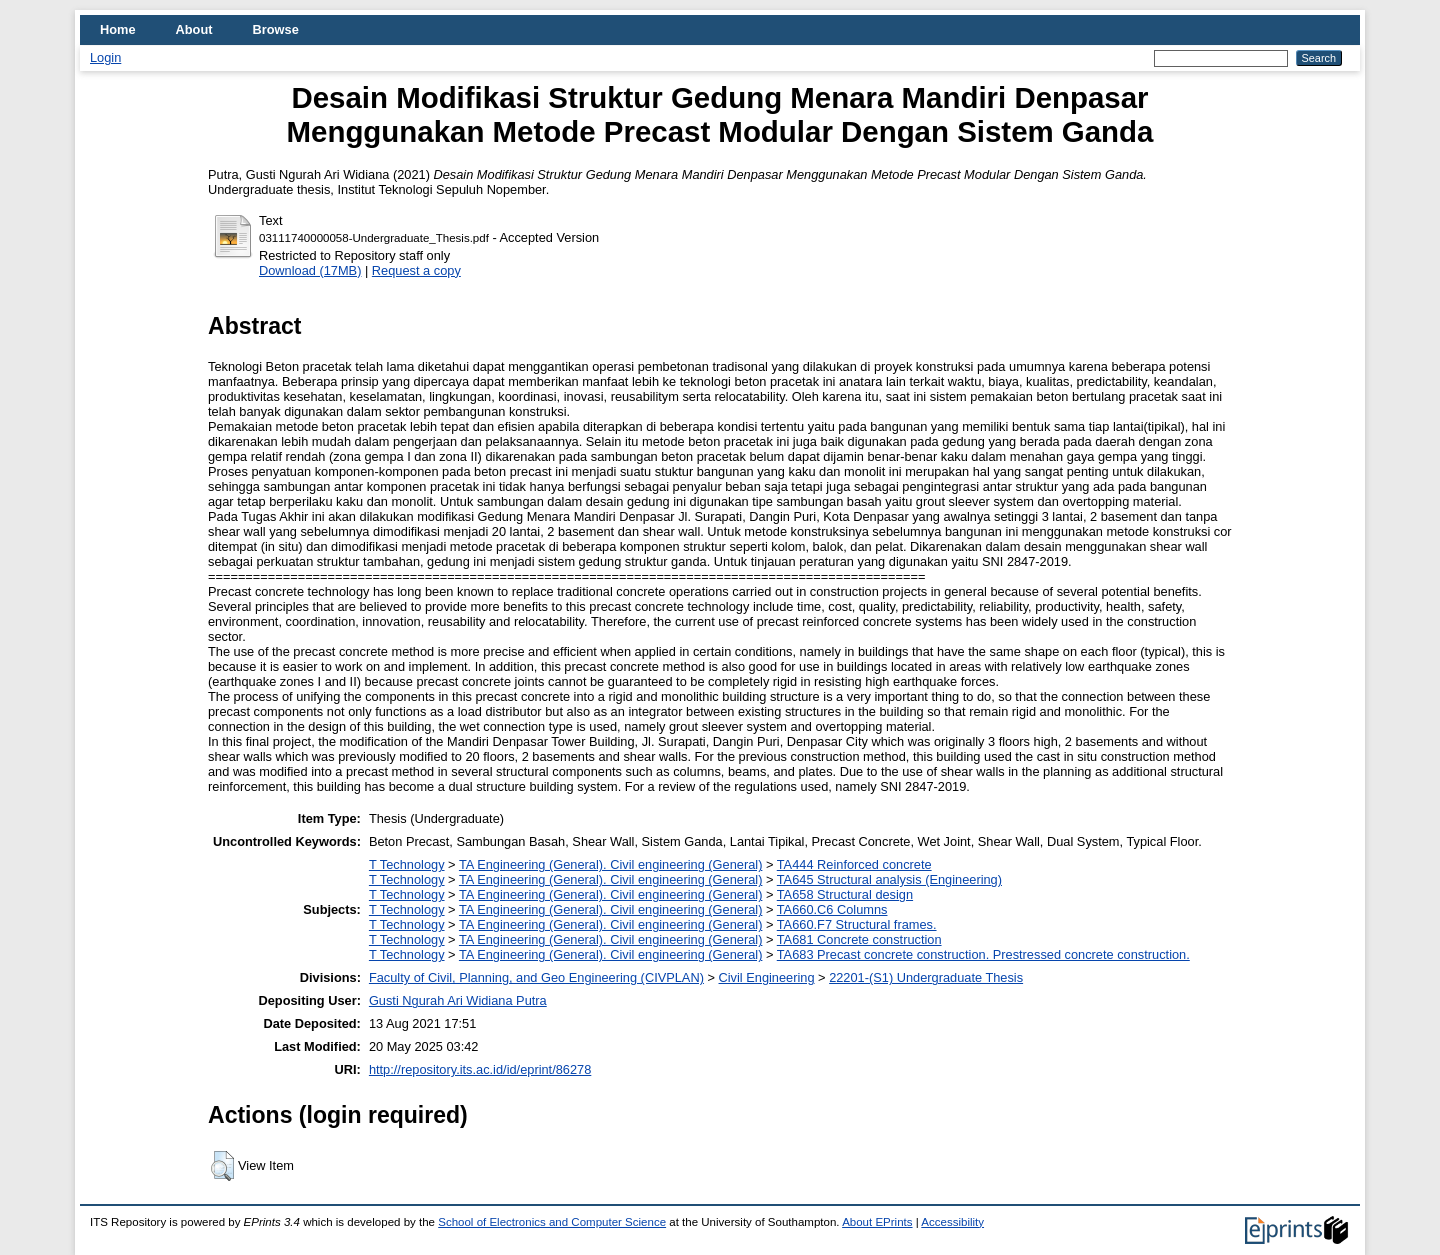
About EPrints (877, 1222)
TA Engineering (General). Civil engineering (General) (610, 864)
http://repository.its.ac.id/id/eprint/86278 (480, 1069)
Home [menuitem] (118, 29)
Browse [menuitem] (276, 29)
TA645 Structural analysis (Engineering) (889, 879)
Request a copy (416, 270)
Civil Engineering (767, 977)
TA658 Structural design (845, 894)
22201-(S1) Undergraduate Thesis (926, 977)
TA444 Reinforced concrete (854, 864)
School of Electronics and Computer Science (552, 1222)
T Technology (407, 864)
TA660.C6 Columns (832, 909)
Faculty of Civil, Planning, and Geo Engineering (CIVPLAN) (536, 977)
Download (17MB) (310, 270)
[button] (222, 1166)
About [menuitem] (194, 29)
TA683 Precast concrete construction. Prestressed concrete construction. (983, 954)
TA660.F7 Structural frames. (857, 924)
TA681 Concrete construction (859, 939)
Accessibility (952, 1222)
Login (105, 57)
